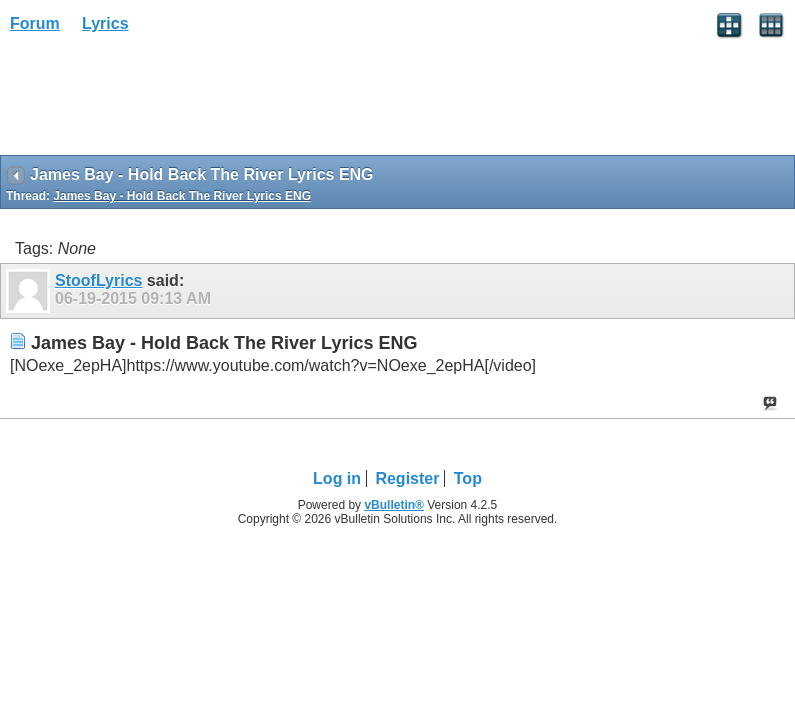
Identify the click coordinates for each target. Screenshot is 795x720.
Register (407, 478)
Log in (337, 478)
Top (468, 478)
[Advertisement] (160, 101)
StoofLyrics (98, 280)
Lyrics (105, 23)
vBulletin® (394, 505)
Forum (35, 23)
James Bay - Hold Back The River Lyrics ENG (182, 196)
